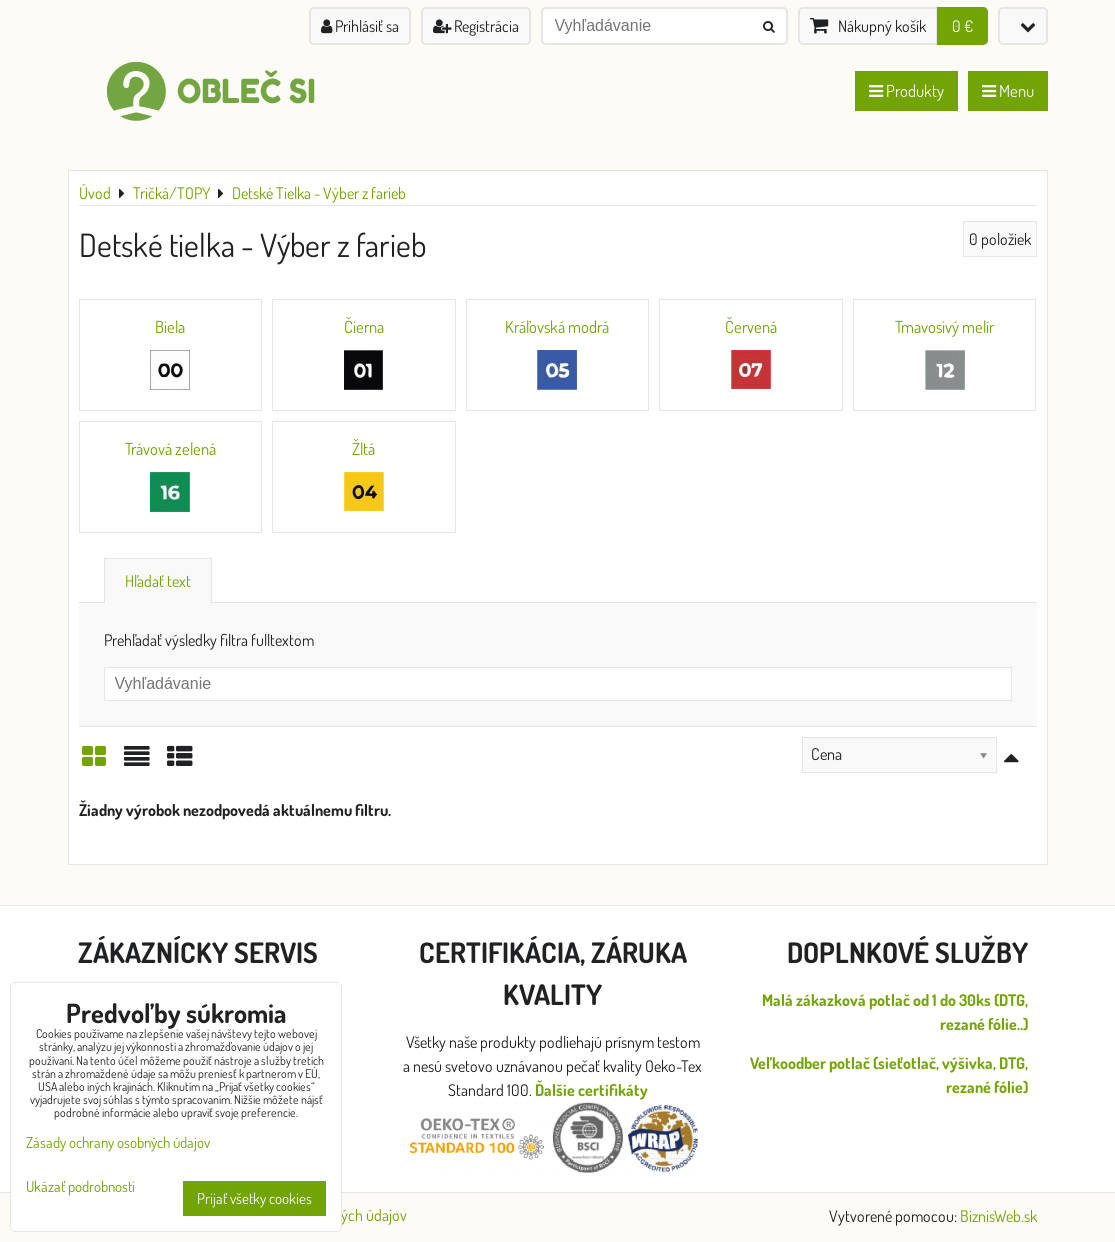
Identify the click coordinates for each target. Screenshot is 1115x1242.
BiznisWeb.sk (998, 1216)
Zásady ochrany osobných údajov (118, 1142)
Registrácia (476, 26)
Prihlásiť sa (360, 26)
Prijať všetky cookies (254, 1198)
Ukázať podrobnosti (80, 1187)
